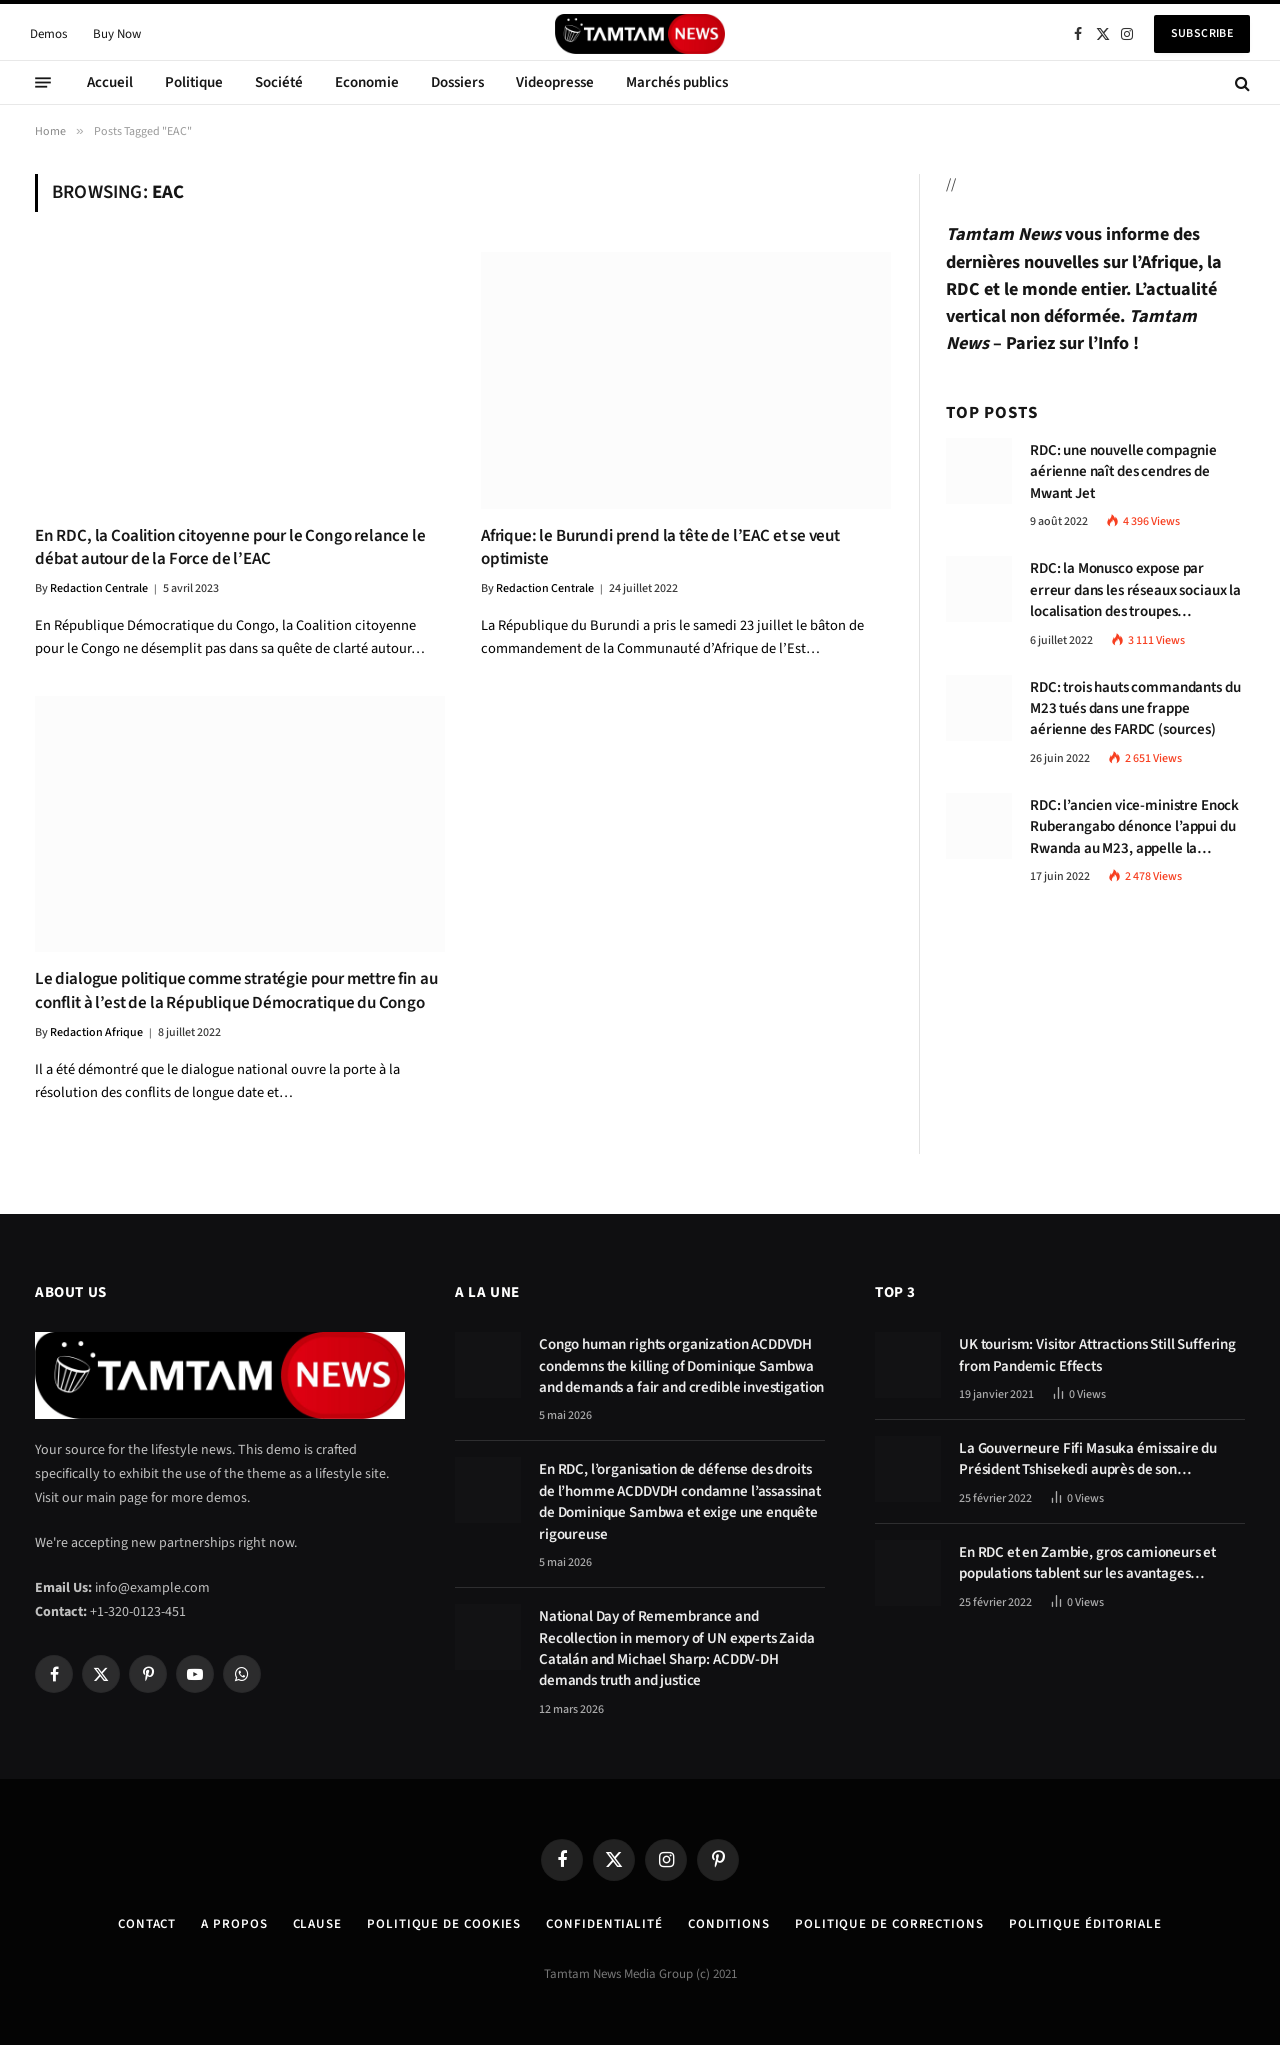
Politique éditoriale (1085, 1924)
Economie (367, 82)
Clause (317, 1924)
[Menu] (43, 83)
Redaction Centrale (99, 588)
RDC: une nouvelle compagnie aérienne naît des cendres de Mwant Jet (1123, 472)
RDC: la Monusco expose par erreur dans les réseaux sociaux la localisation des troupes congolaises (1135, 590)
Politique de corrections (889, 1924)
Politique (194, 82)
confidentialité (604, 1924)
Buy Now (117, 34)
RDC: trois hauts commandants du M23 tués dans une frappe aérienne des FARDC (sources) (1135, 709)
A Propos (234, 1924)
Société (279, 82)
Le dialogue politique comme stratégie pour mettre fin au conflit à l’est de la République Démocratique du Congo (236, 991)
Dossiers (457, 82)
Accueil (110, 82)
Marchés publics (677, 82)
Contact (147, 1924)
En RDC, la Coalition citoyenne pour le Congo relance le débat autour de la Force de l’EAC (230, 548)
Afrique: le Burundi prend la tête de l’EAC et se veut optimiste (660, 548)
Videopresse (555, 82)
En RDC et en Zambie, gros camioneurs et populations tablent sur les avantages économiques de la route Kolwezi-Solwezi (1089, 1563)
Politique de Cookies (444, 1924)
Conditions (729, 1924)
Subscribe (1202, 33)
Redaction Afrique (96, 1032)
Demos (48, 34)
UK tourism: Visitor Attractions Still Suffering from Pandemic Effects (1097, 1355)
